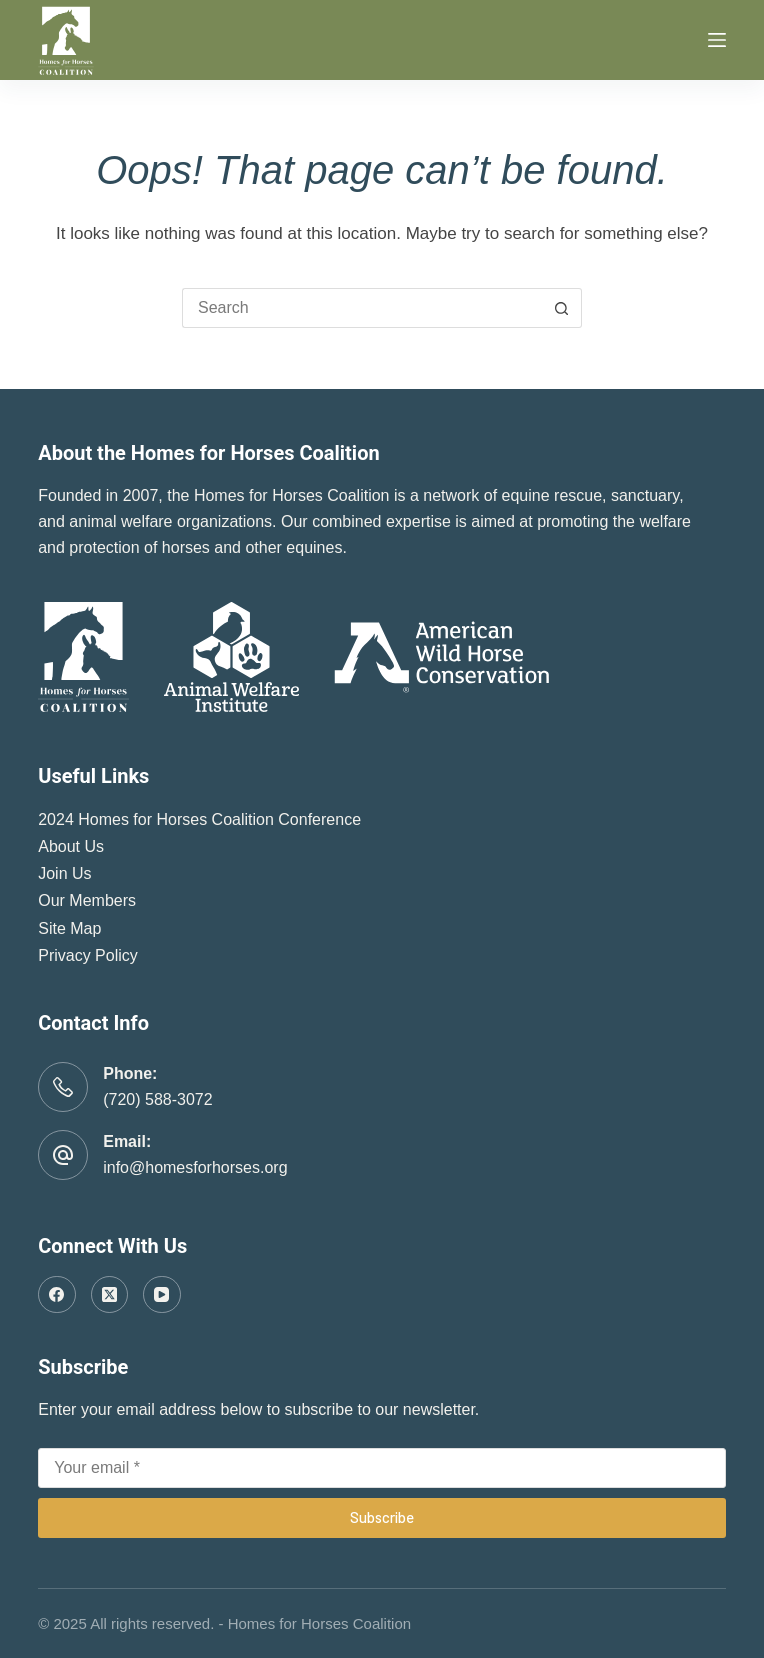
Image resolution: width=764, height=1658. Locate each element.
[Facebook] (57, 1295)
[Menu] (717, 40)
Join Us (64, 873)
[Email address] (382, 1468)
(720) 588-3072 (157, 1099)
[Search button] (562, 308)
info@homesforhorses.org (195, 1167)
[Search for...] (362, 308)
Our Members (87, 900)
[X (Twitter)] (110, 1295)
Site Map (69, 928)
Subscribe (382, 1517)
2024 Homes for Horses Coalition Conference (199, 819)
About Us (71, 846)
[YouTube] (162, 1295)
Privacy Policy (88, 955)
